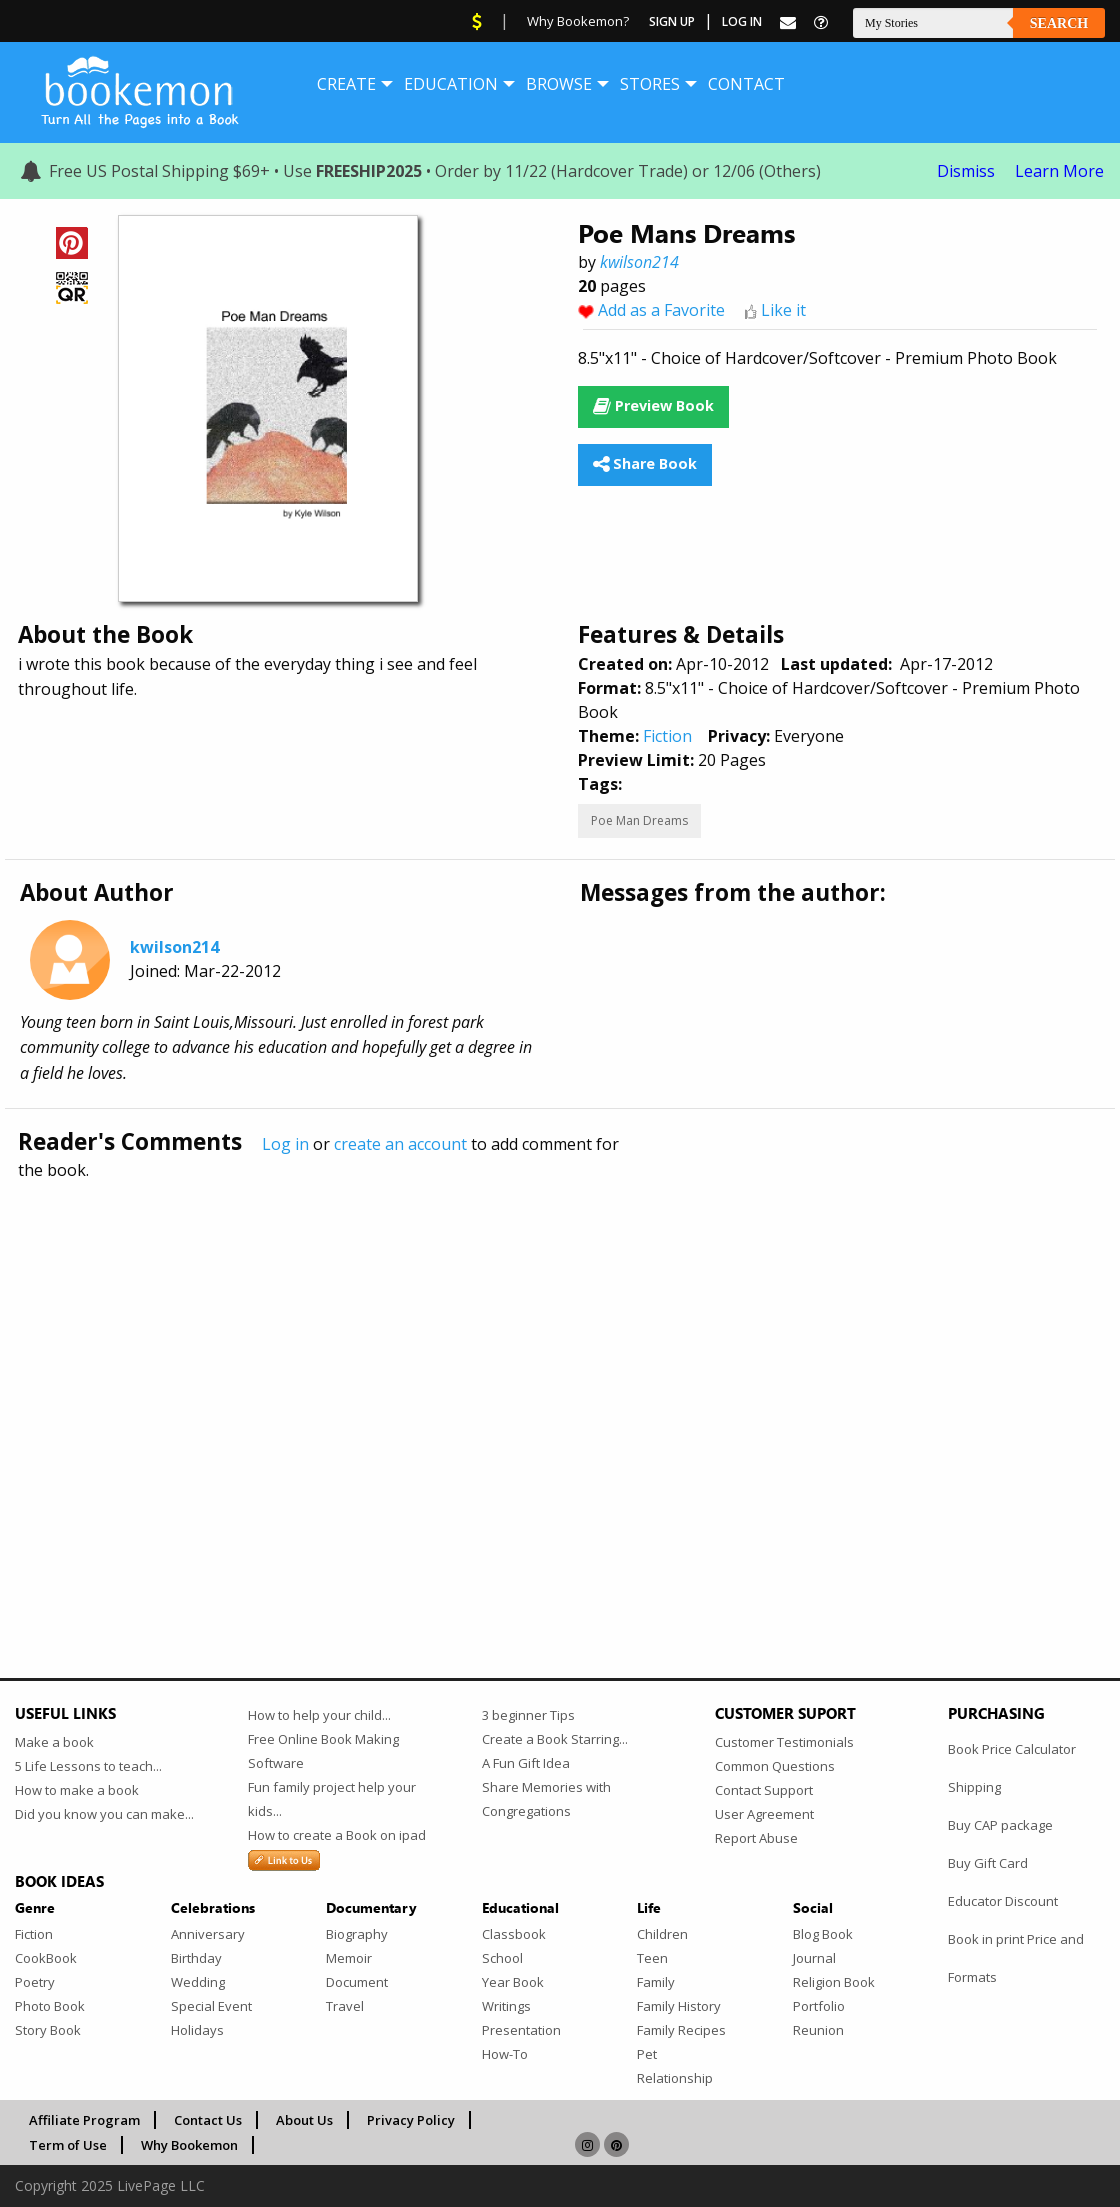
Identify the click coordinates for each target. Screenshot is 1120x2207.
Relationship (675, 2078)
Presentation (521, 2030)
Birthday (196, 1958)
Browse (559, 84)
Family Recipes (681, 2030)
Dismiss (966, 171)
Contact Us (208, 2120)
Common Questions (775, 1766)
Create (346, 84)
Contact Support (764, 1790)
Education (451, 84)
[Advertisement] (560, 1386)
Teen (652, 1958)
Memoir (349, 1958)
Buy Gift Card (988, 1863)
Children (662, 1934)
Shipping (974, 1787)
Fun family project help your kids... (332, 1799)
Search (1059, 23)
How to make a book (77, 1790)
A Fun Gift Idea (526, 1763)
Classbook (514, 1934)
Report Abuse (756, 1838)
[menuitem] (346, 84)
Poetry (35, 1982)
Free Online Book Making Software (323, 1751)
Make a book (54, 1742)
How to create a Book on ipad (337, 1835)
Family (656, 1982)
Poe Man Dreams (639, 820)
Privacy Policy (411, 2120)
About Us (304, 2120)
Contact (746, 84)
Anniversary (208, 1934)
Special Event (211, 2006)
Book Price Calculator (1012, 1749)
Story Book (48, 2030)
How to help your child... (319, 1715)
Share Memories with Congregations (546, 1799)
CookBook (46, 1958)
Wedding (198, 1982)
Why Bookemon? (578, 21)
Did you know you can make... (104, 1814)
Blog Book (823, 1934)
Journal (814, 1958)
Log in (285, 1144)
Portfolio (819, 2006)
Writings (506, 2006)
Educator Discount (1003, 1901)
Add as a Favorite (661, 310)
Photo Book (50, 2006)
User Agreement (764, 1814)
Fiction (667, 736)
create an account (400, 1144)
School (502, 1958)
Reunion (818, 2030)
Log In (742, 21)
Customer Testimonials (784, 1742)
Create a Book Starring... (555, 1739)
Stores (650, 84)
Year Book (513, 1982)
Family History (679, 2006)
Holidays (197, 2030)
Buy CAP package (1000, 1825)
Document (357, 1982)
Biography (357, 1934)
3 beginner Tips (528, 1715)
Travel (345, 2006)
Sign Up (672, 21)
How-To (505, 2054)
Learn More (1059, 171)
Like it (783, 310)
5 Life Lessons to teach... (88, 1766)
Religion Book (834, 1982)
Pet (647, 2054)
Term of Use (68, 2145)
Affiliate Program (84, 2120)
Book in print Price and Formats (1016, 1958)
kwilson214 (639, 262)
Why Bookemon (189, 2145)
